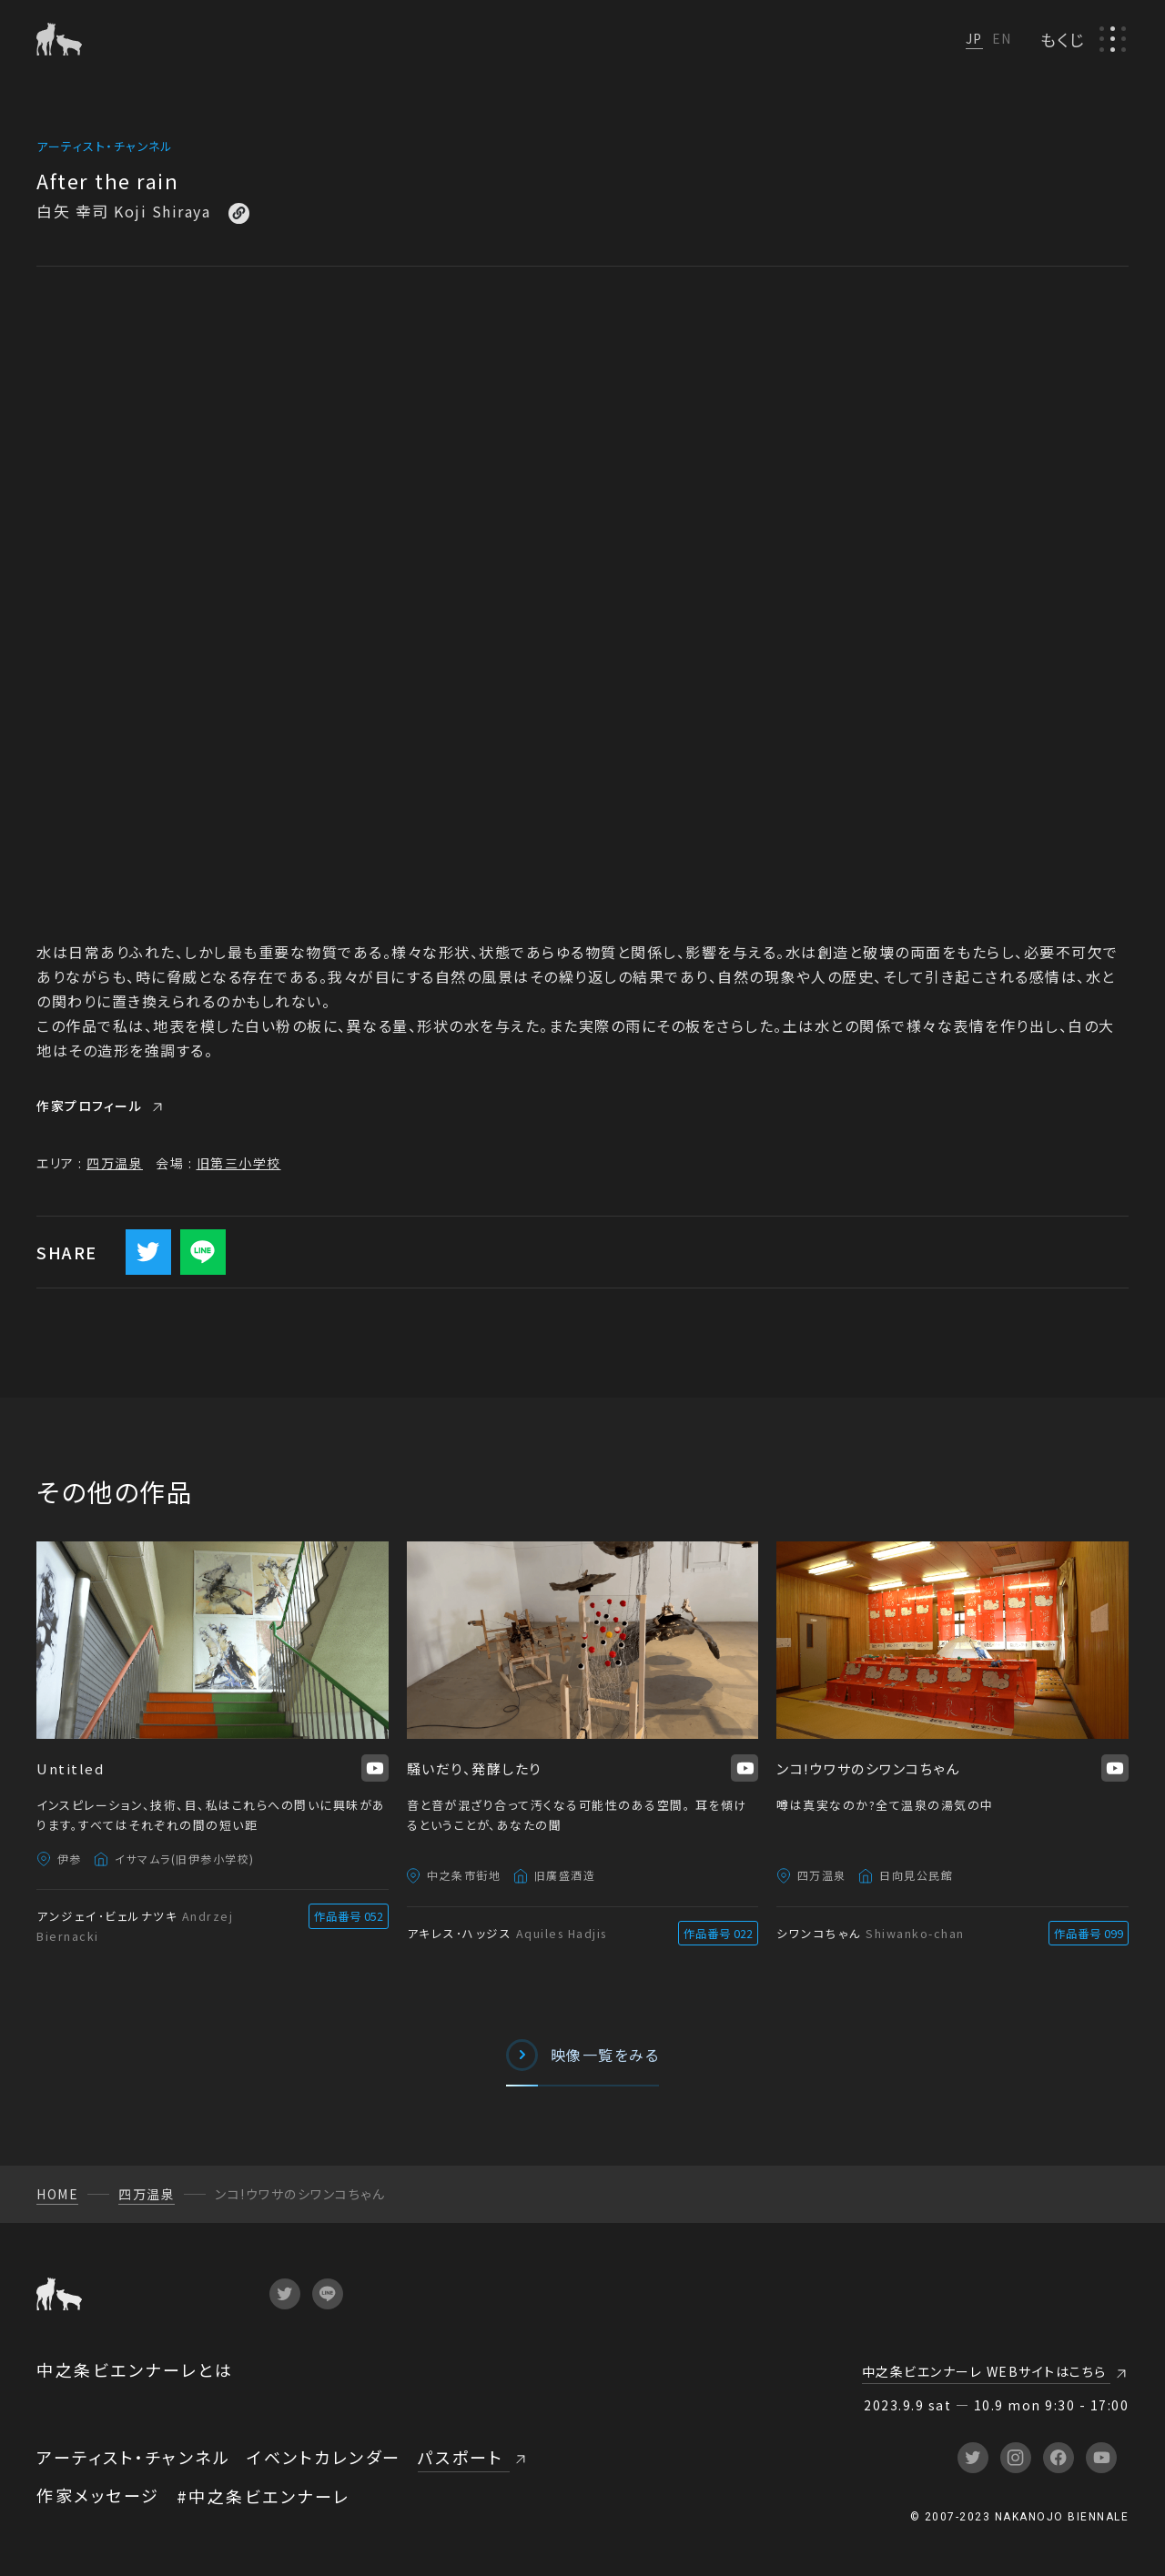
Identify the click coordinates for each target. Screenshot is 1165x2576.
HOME (57, 2194)
